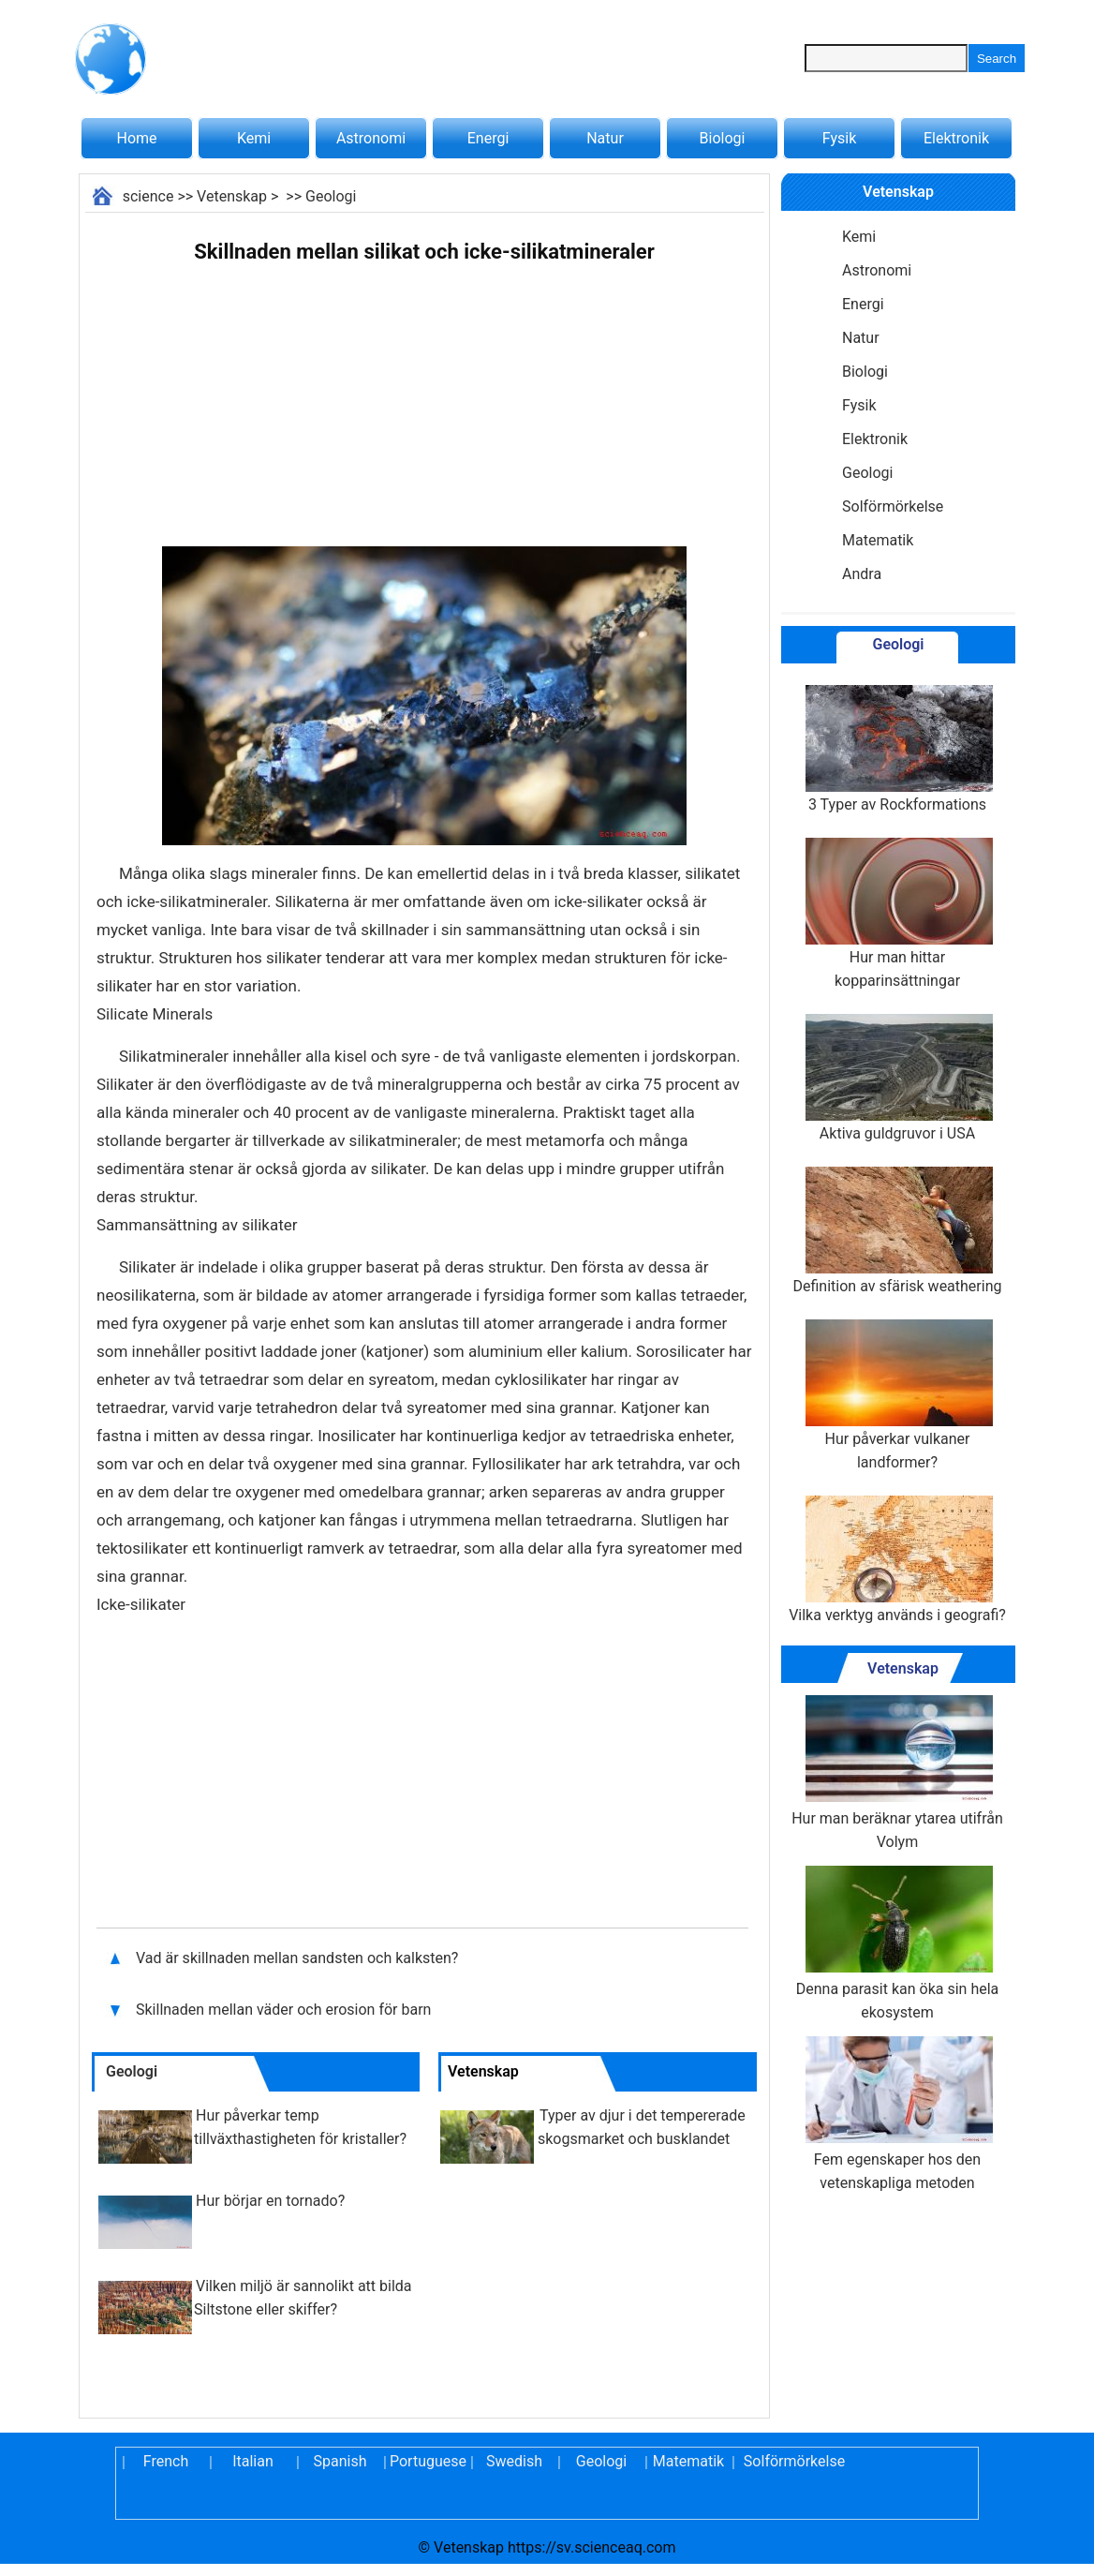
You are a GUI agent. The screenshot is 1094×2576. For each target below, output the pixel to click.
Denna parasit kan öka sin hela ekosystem (897, 1943)
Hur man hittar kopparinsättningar (897, 914)
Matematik (877, 540)
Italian (253, 2461)
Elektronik (956, 138)
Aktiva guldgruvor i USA (897, 1078)
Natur (605, 138)
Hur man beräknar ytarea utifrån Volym (897, 1773)
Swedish (514, 2461)
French (165, 2461)
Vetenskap (232, 196)
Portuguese (427, 2461)
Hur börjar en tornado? (270, 2201)
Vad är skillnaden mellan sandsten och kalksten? (299, 1958)
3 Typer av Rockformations (897, 749)
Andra (861, 574)
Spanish (340, 2461)
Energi (488, 138)
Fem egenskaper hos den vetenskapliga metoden (897, 2114)
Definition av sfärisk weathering (897, 1231)
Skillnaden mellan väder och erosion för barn (285, 2009)
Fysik (839, 138)
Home (136, 138)
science (148, 196)
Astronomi (371, 138)
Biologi (723, 138)
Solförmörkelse (892, 506)
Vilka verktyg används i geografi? (897, 1560)
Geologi (330, 196)
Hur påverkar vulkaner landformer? (897, 1395)
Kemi (254, 138)
